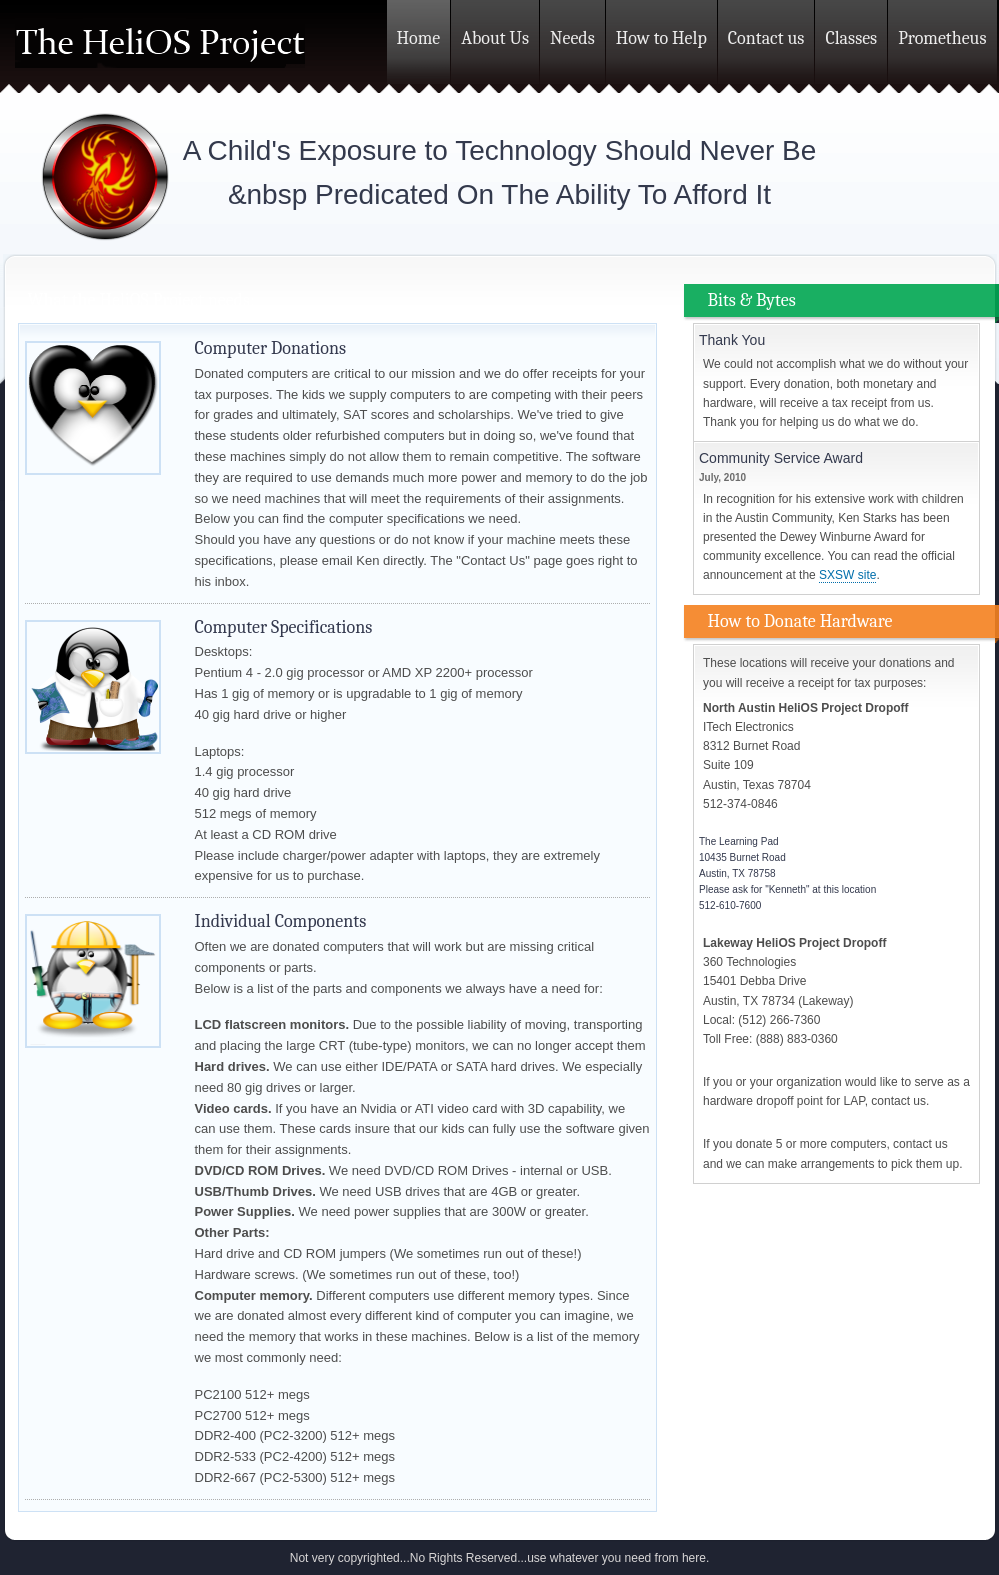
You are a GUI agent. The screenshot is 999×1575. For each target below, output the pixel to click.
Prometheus (942, 38)
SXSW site (847, 575)
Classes (851, 38)
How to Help (661, 38)
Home (419, 38)
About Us (495, 38)
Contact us (766, 38)
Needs (572, 38)
